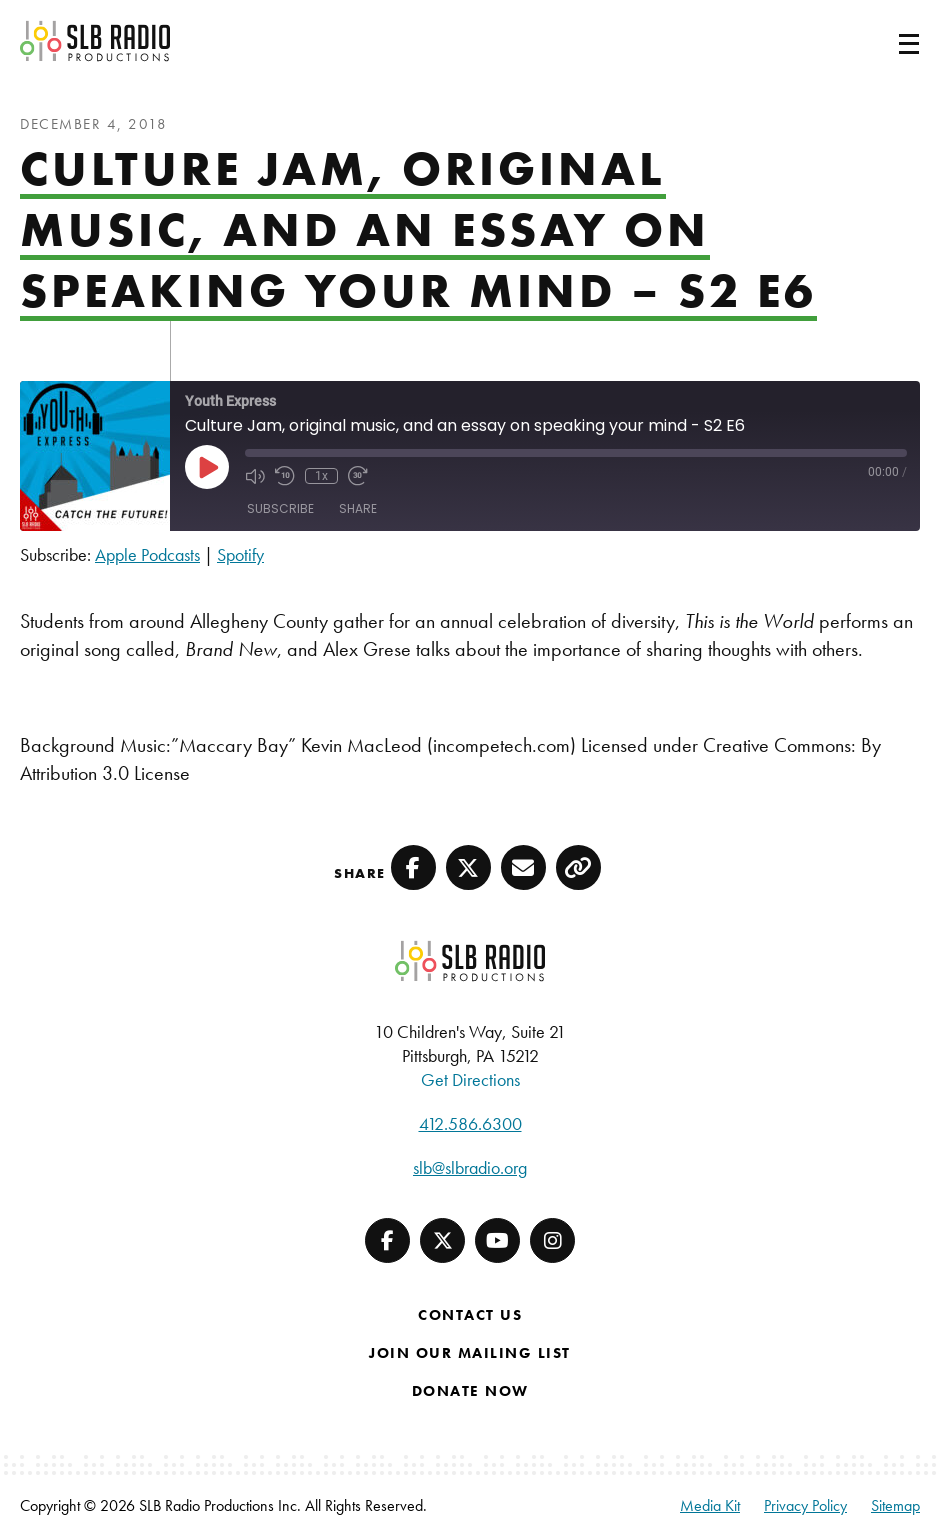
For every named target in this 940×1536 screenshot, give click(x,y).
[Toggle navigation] (885, 41)
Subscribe (280, 508)
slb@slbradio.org (470, 1167)
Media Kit (710, 1505)
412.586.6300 (470, 1123)
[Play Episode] (207, 467)
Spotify (240, 554)
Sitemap (895, 1505)
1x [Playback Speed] (321, 476)
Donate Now (470, 1391)
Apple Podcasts (147, 554)
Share (358, 508)
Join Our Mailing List (470, 1353)
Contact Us (470, 1315)
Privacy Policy (805, 1505)
